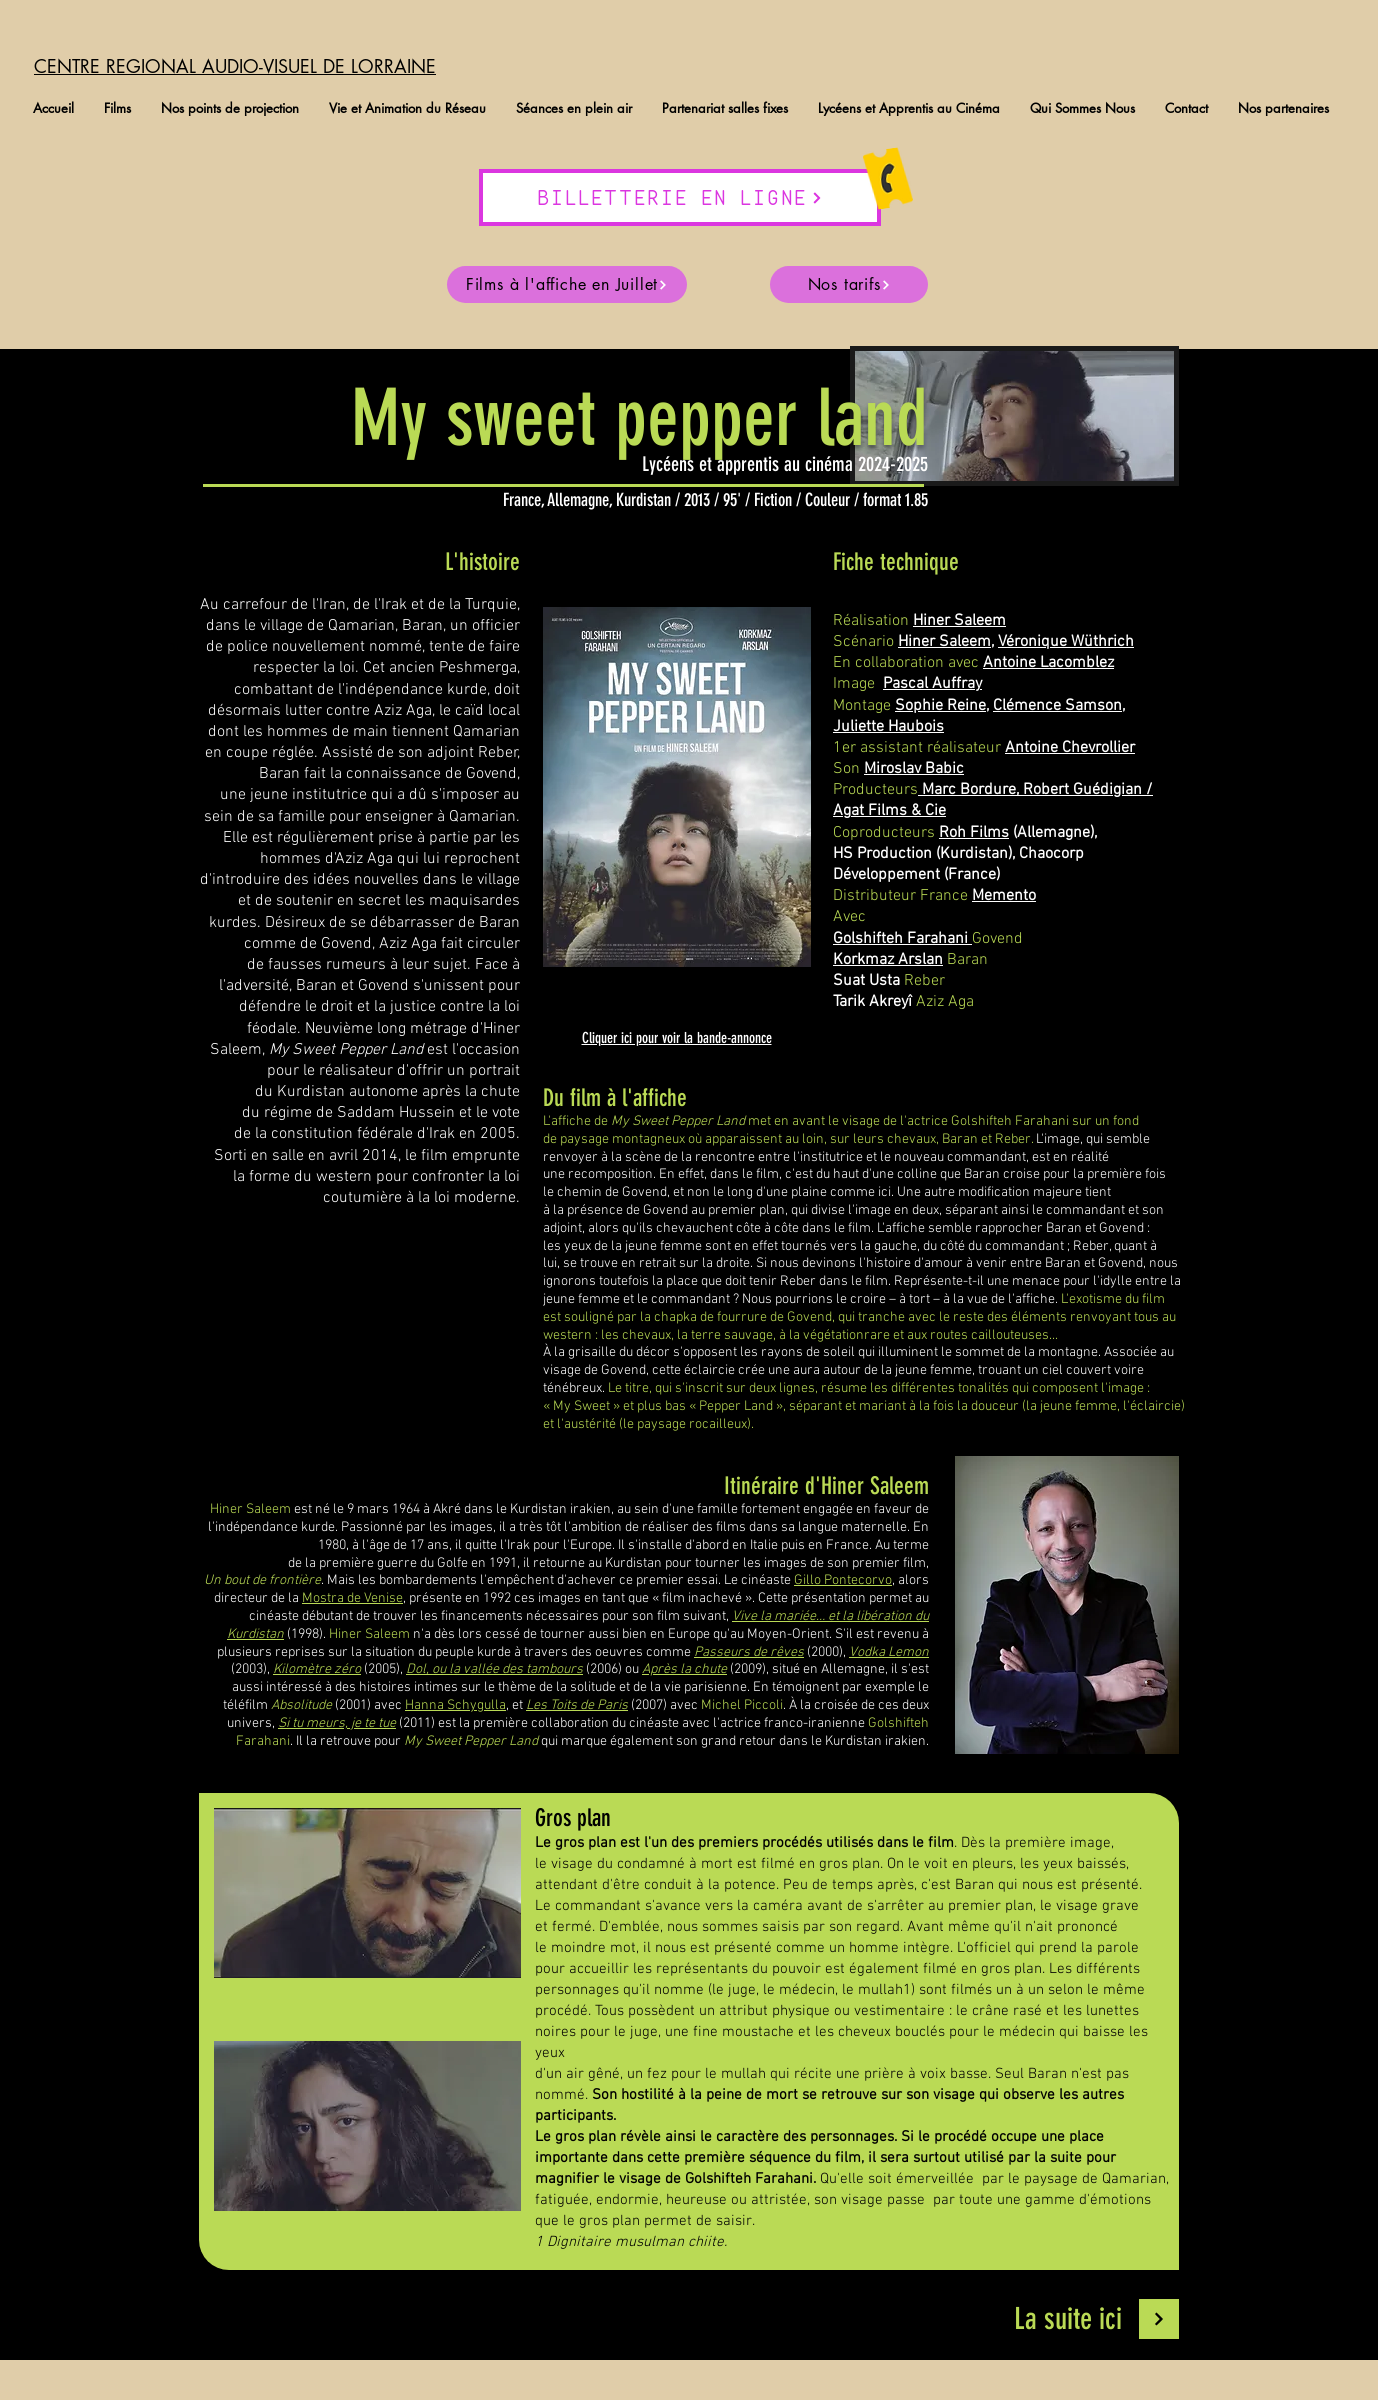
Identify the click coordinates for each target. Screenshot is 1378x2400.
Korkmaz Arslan (888, 960)
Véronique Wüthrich (1066, 642)
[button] (117, 108)
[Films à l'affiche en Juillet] (567, 284)
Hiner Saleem (944, 642)
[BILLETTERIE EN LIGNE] (680, 197)
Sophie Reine (940, 706)
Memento (1004, 896)
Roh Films (974, 833)
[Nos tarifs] (849, 284)
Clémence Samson (1057, 706)
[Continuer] (1159, 2319)
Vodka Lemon (889, 1652)
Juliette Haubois (888, 727)
